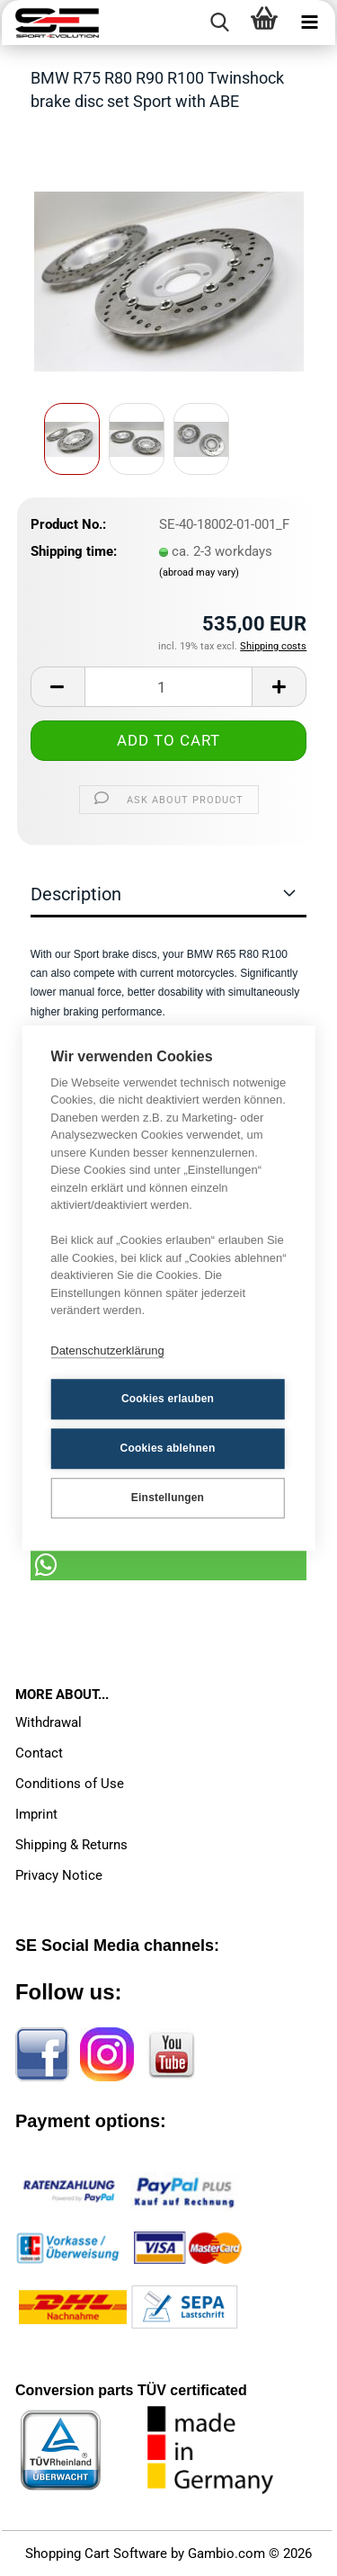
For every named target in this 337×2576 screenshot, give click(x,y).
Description (76, 894)
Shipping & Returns (71, 1845)
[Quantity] (168, 686)
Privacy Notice (58, 1875)
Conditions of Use (69, 1783)
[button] (57, 686)
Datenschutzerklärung (107, 1350)
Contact (39, 1753)
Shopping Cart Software (96, 2553)
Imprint (36, 1814)
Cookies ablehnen (168, 1448)
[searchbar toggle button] (219, 22)
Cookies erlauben (167, 1398)
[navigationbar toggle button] (309, 22)
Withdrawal (48, 1722)
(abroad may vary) (199, 572)
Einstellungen (167, 1497)
